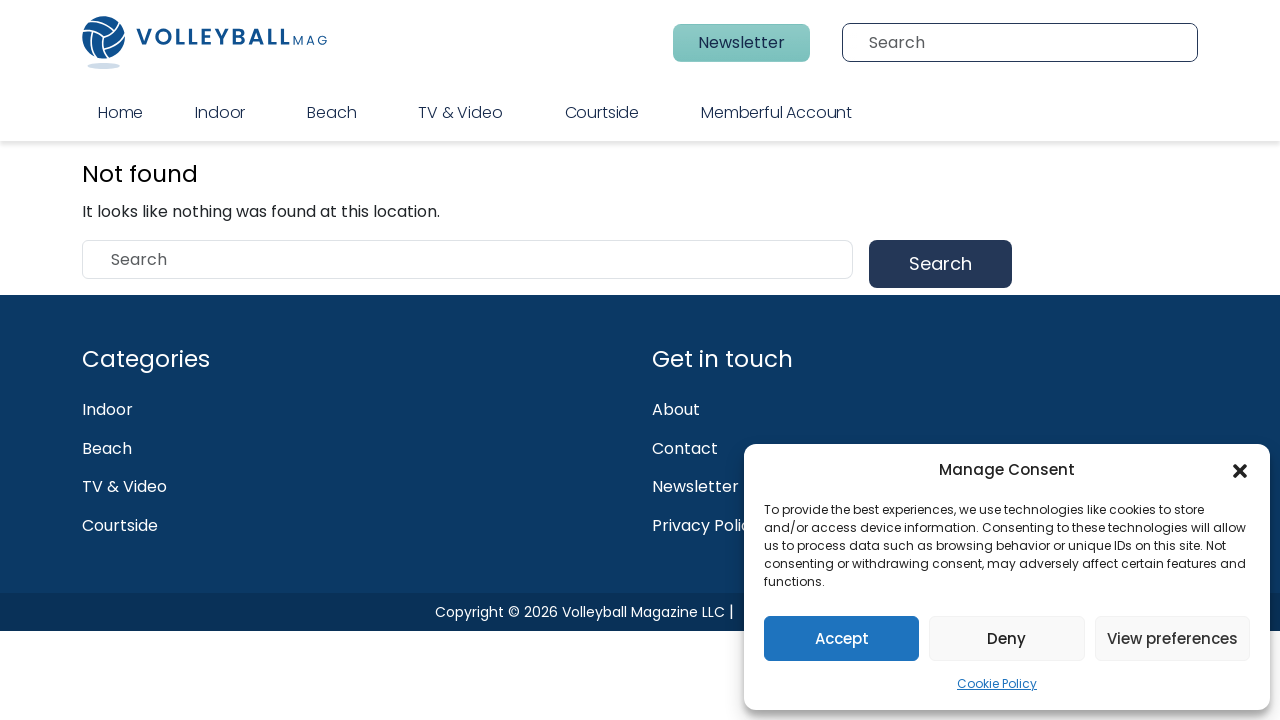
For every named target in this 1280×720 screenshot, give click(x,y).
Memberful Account (776, 112)
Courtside (602, 112)
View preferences (1172, 638)
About (676, 409)
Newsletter (741, 42)
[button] (1240, 470)
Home (120, 112)
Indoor (220, 112)
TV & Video (460, 112)
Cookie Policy (997, 683)
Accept (842, 638)
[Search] (1027, 42)
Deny (1006, 638)
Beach (331, 112)
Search (940, 263)
